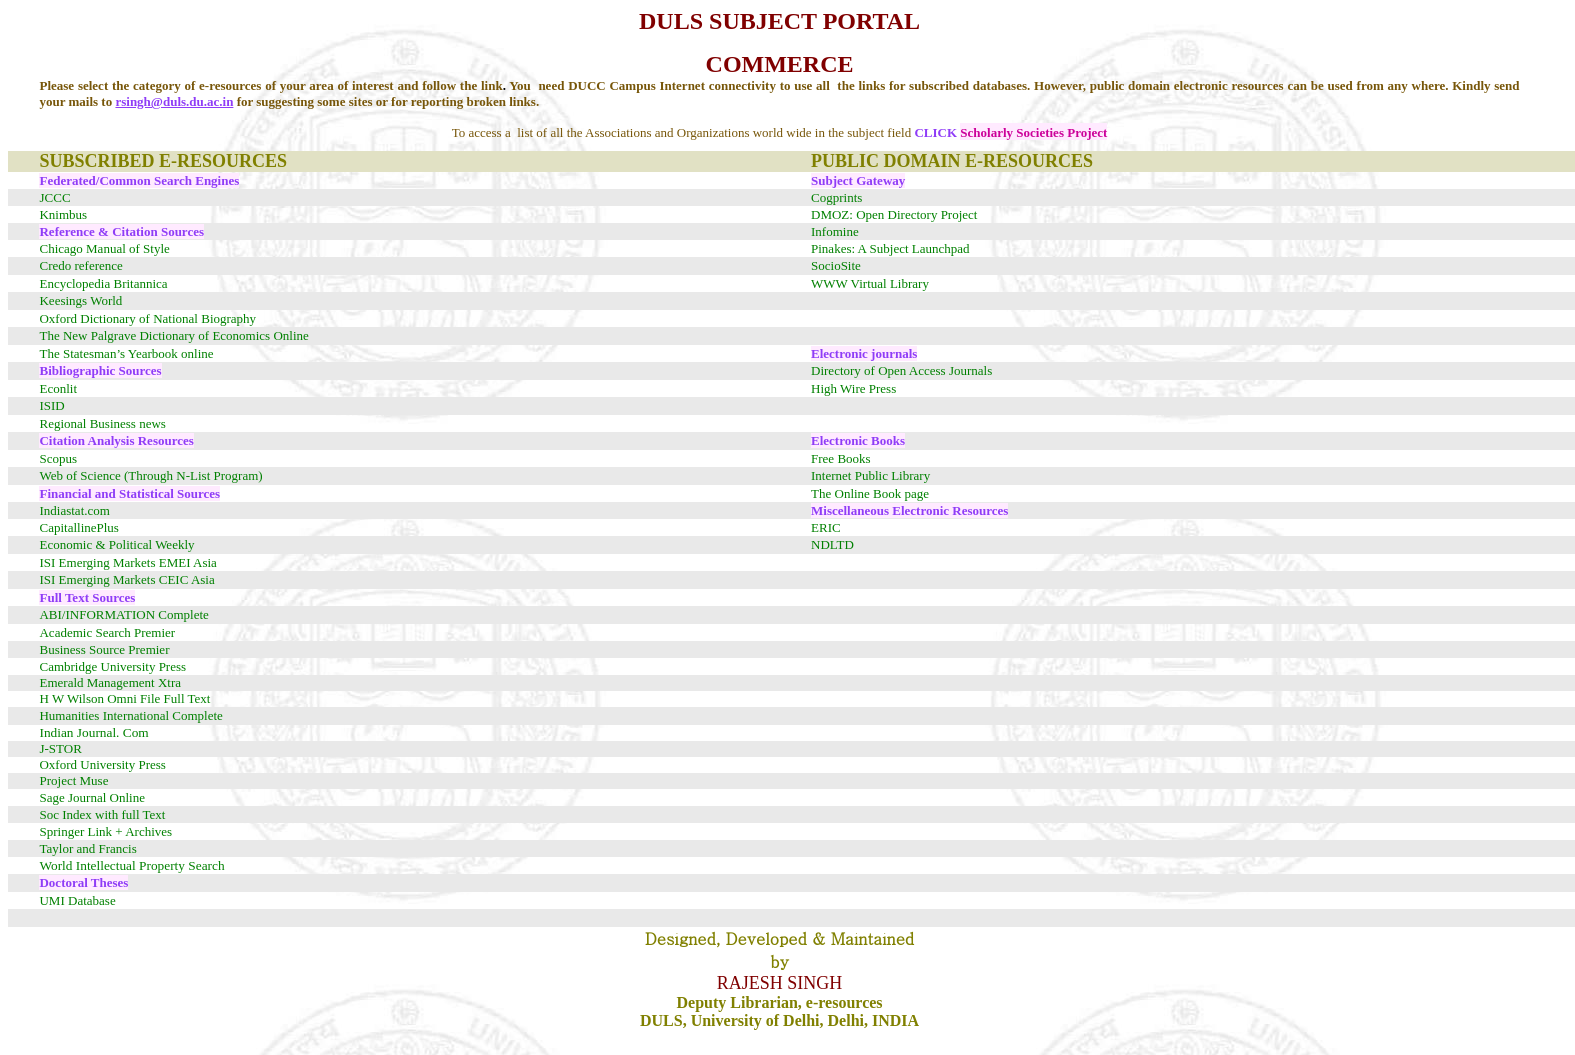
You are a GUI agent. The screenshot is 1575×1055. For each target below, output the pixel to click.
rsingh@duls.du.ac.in (174, 101)
